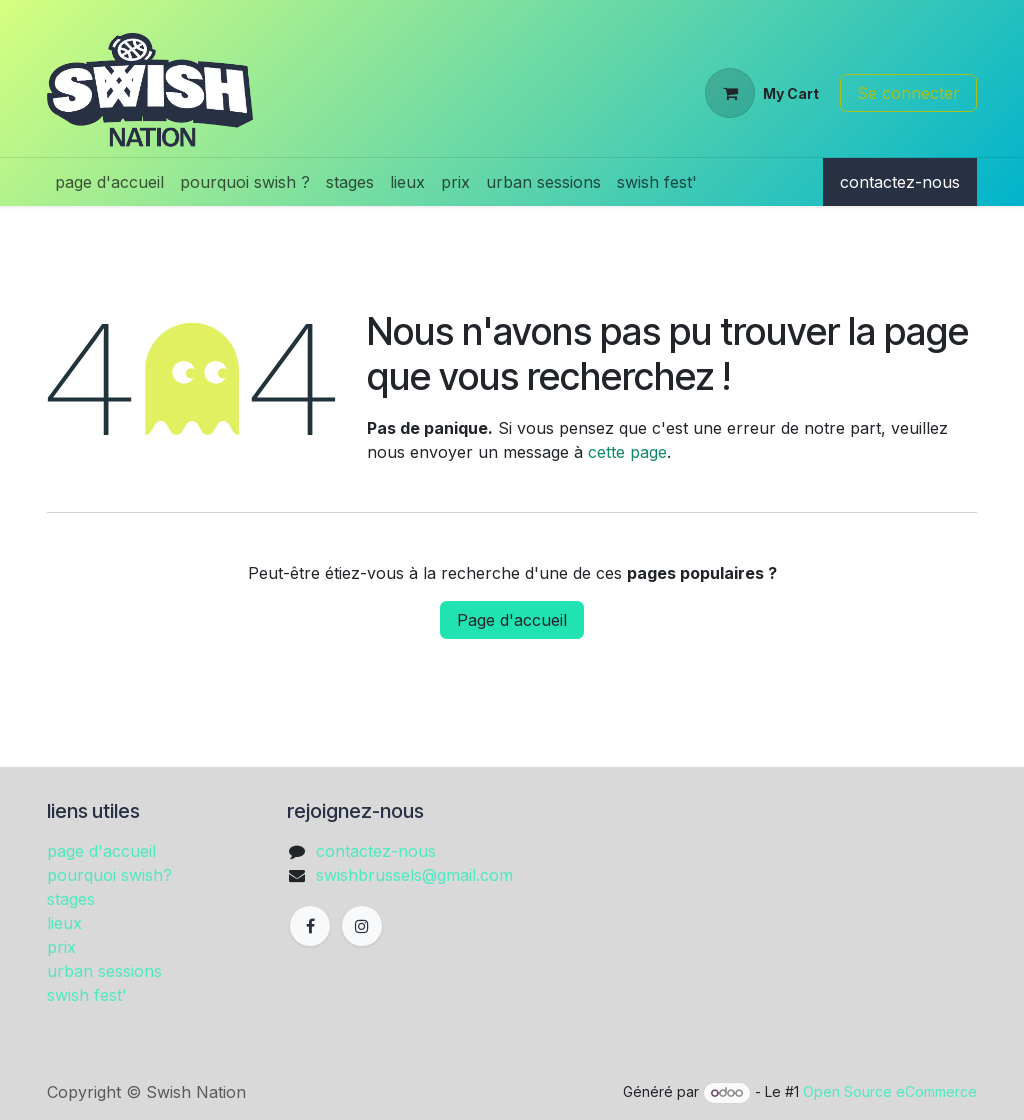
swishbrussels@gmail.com (414, 875)
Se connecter (908, 93)
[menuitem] (109, 182)
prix (61, 947)
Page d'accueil (512, 620)
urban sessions (104, 971)
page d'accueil (101, 851)
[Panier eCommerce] (762, 93)
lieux (64, 923)
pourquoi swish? (109, 875)
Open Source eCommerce (890, 1091)
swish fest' (87, 995)
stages (71, 899)
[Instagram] (362, 926)
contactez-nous (900, 182)
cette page (627, 452)
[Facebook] (310, 926)
